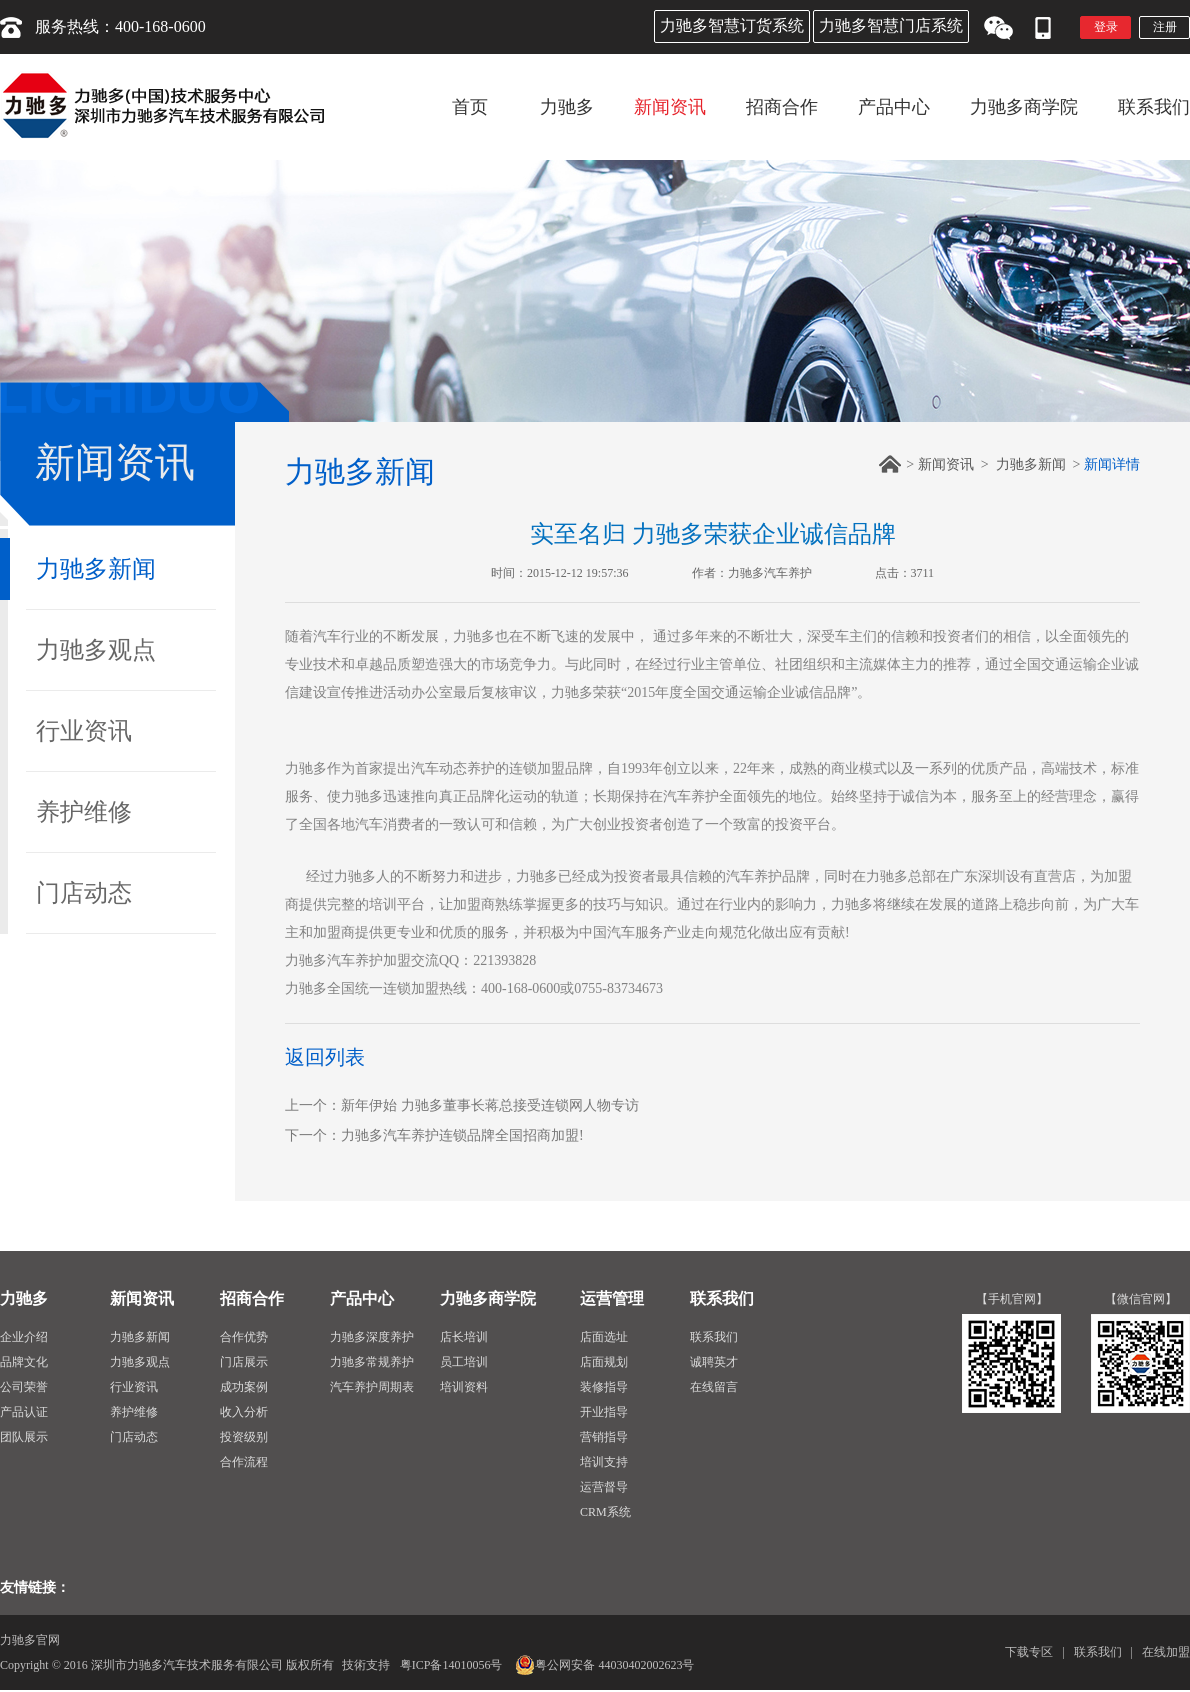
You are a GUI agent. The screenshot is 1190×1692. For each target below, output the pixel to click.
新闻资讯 (946, 464)
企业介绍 (24, 1337)
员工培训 (464, 1362)
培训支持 (604, 1462)
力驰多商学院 (488, 1298)
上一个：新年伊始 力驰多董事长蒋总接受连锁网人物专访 (462, 1105)
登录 (1106, 27)
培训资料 (464, 1387)
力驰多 (24, 1298)
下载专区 (1029, 1652)
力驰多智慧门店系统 (891, 25)
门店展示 (244, 1362)
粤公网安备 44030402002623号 (604, 1665)
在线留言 (714, 1387)
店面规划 (604, 1362)
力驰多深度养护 (372, 1337)
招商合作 (252, 1298)
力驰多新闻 (96, 569)
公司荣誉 (24, 1387)
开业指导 (604, 1412)
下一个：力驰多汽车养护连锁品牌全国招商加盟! (434, 1135)
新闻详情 (1112, 464)
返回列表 (325, 1057)
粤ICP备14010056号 (451, 1665)
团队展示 (24, 1437)
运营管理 (612, 1298)
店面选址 (604, 1337)
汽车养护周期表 (372, 1387)
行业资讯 (84, 731)
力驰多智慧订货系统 (732, 25)
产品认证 (24, 1412)
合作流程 (244, 1462)
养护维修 (84, 812)
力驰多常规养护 (372, 1362)
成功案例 (244, 1387)
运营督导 (604, 1487)
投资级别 (244, 1437)
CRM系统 (605, 1512)
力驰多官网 (30, 1640)
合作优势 (244, 1337)
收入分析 (244, 1412)
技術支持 (366, 1665)
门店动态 (84, 893)
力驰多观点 (96, 650)
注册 (1165, 27)
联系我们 (722, 1298)
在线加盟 (1166, 1652)
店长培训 (464, 1337)
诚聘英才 (714, 1362)
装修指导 (604, 1387)
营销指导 (604, 1437)
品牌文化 (24, 1362)
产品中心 (362, 1298)
